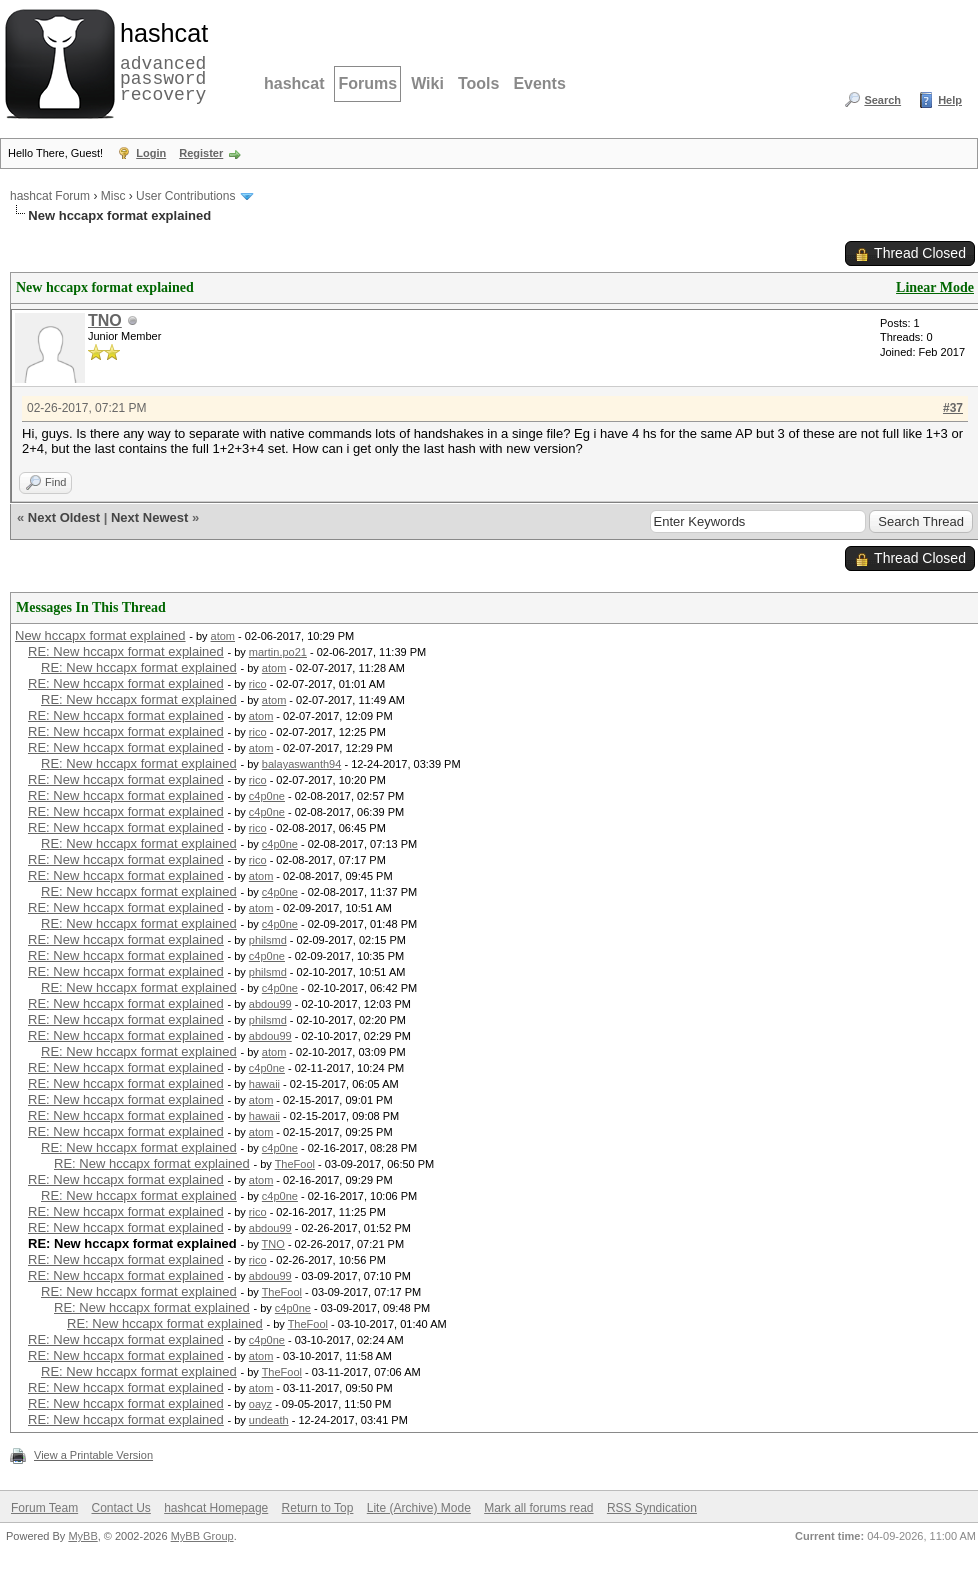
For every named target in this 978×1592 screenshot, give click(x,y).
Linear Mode (935, 287)
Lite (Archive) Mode (419, 1508)
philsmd (268, 940)
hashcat (294, 83)
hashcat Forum (50, 196)
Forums (367, 83)
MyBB (82, 1536)
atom (223, 636)
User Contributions (185, 196)
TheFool (295, 1164)
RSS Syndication (652, 1508)
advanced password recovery (160, 61)
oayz (260, 1404)
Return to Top (318, 1508)
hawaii (264, 1084)
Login (151, 153)
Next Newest (149, 517)
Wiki (427, 83)
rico (258, 684)
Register (201, 153)
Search (882, 100)
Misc (113, 196)
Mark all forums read (538, 1508)
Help (950, 100)
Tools (478, 83)
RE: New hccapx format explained (126, 651)
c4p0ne (267, 796)
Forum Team (44, 1508)
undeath (269, 1420)
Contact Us (120, 1508)
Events (539, 83)
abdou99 (270, 1004)
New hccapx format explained (100, 635)
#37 (953, 408)
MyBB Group (202, 1536)
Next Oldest (64, 517)
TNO (105, 320)
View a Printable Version (93, 1455)
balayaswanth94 (302, 764)
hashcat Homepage (216, 1508)
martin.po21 (278, 652)
